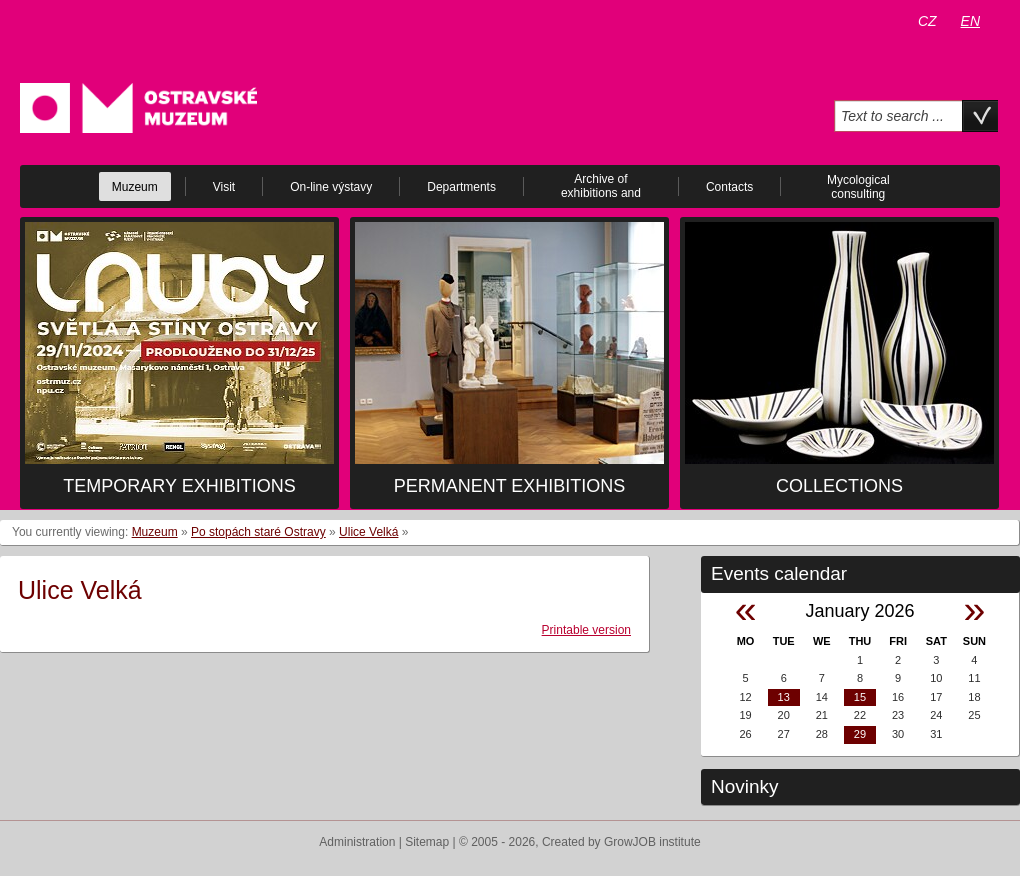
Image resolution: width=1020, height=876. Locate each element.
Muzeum (155, 532)
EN (970, 21)
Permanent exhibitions (510, 486)
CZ (927, 21)
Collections (839, 486)
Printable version (586, 630)
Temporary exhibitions (179, 486)
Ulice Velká (368, 532)
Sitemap (427, 842)
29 (860, 734)
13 (784, 697)
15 (860, 697)
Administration (357, 842)
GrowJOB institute (652, 842)
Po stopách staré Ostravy (258, 532)
